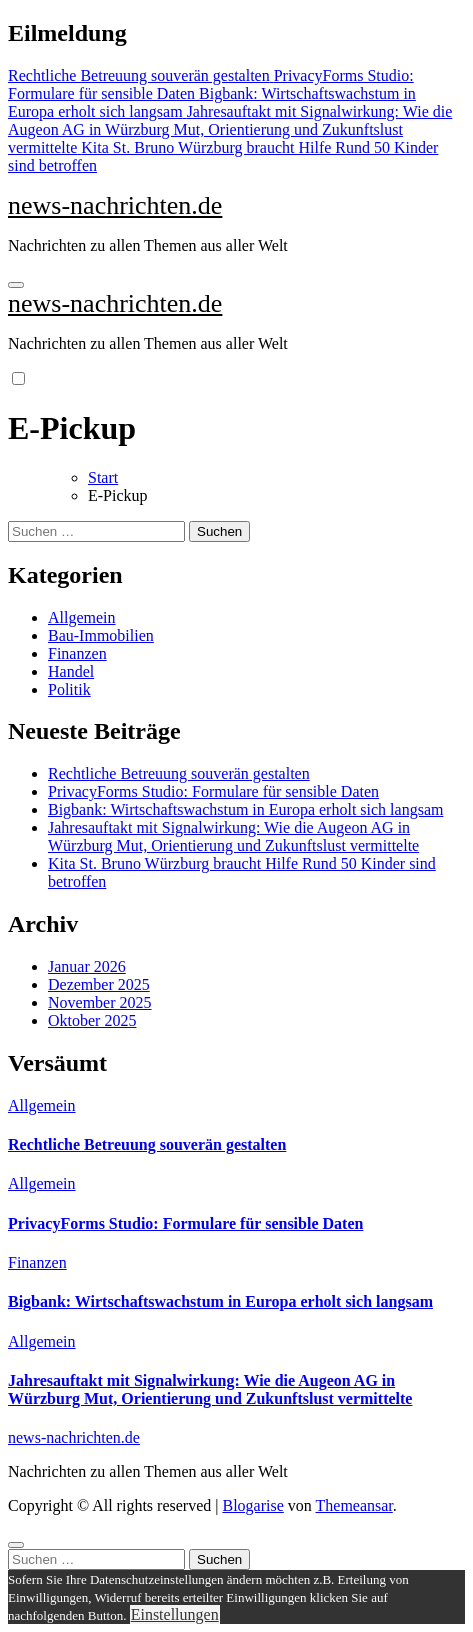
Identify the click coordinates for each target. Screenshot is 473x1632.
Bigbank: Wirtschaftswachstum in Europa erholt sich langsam (245, 809)
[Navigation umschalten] (16, 285)
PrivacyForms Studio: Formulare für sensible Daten (213, 791)
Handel (71, 671)
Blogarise (252, 1505)
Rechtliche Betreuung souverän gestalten (179, 773)
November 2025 (100, 1002)
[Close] (16, 1545)
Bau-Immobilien (101, 635)
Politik (69, 689)
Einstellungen (175, 1614)
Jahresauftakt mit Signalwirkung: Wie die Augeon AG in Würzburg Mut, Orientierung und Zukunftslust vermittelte (233, 836)
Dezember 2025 (99, 984)
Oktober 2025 (92, 1020)
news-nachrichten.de (115, 205)
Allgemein (82, 617)
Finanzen (77, 653)
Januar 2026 (87, 966)
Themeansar (354, 1505)
